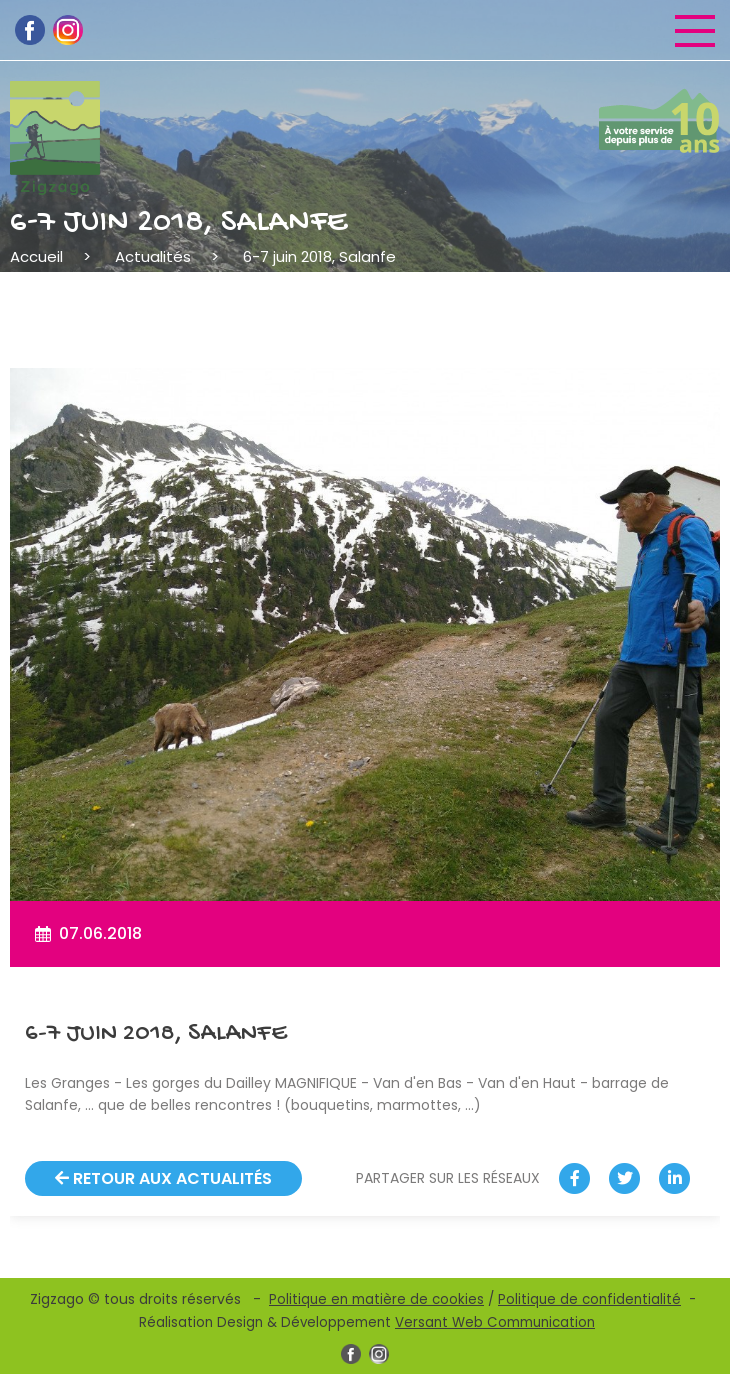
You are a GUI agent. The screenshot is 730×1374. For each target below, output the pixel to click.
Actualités (153, 256)
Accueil (36, 256)
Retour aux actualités (163, 1178)
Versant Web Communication (495, 1322)
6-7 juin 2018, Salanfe (319, 256)
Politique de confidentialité (589, 1299)
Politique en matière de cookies (376, 1299)
